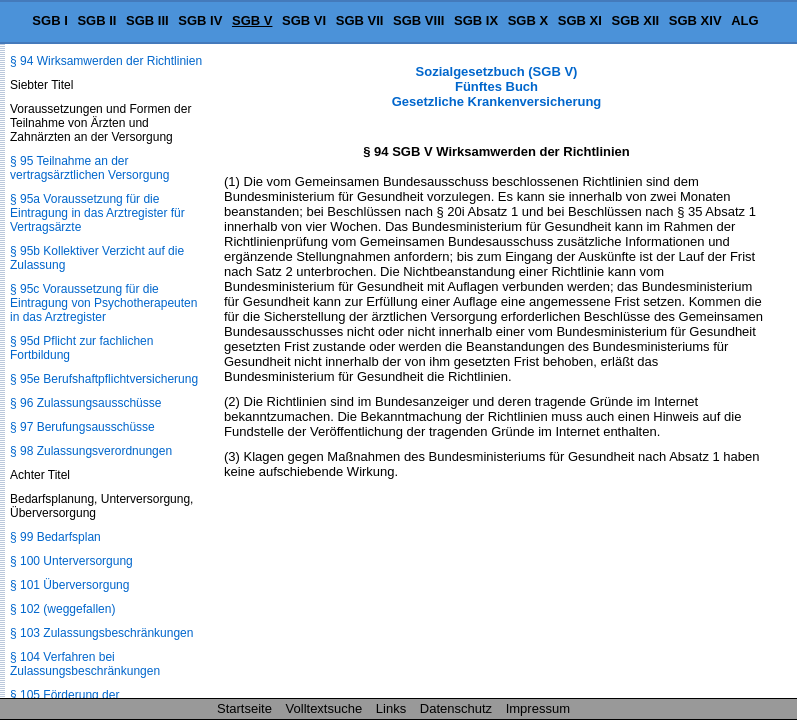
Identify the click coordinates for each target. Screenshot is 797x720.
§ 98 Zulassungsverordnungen (91, 451)
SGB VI (304, 20)
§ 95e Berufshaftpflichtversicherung (104, 379)
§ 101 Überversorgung (69, 585)
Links (391, 708)
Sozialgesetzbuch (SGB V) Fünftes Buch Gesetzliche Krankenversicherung (497, 86)
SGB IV (200, 20)
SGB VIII (418, 20)
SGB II (96, 20)
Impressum (538, 708)
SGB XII (636, 20)
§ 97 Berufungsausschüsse (82, 427)
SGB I (49, 20)
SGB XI (580, 20)
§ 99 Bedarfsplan (55, 537)
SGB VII (360, 20)
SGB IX (476, 20)
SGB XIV (695, 20)
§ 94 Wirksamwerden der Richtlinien (106, 61)
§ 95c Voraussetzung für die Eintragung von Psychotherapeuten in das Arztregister (103, 303)
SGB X (528, 20)
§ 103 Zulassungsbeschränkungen (101, 633)
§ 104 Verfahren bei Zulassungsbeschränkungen (85, 664)
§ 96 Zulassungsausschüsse (85, 403)
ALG (744, 20)
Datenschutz (456, 708)
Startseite (244, 708)
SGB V (252, 20)
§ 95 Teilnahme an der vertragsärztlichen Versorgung (89, 168)
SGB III (147, 20)
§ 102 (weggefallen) (62, 609)
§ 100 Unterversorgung (71, 561)
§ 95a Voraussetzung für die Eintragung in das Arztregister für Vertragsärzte (97, 213)
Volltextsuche (324, 708)
